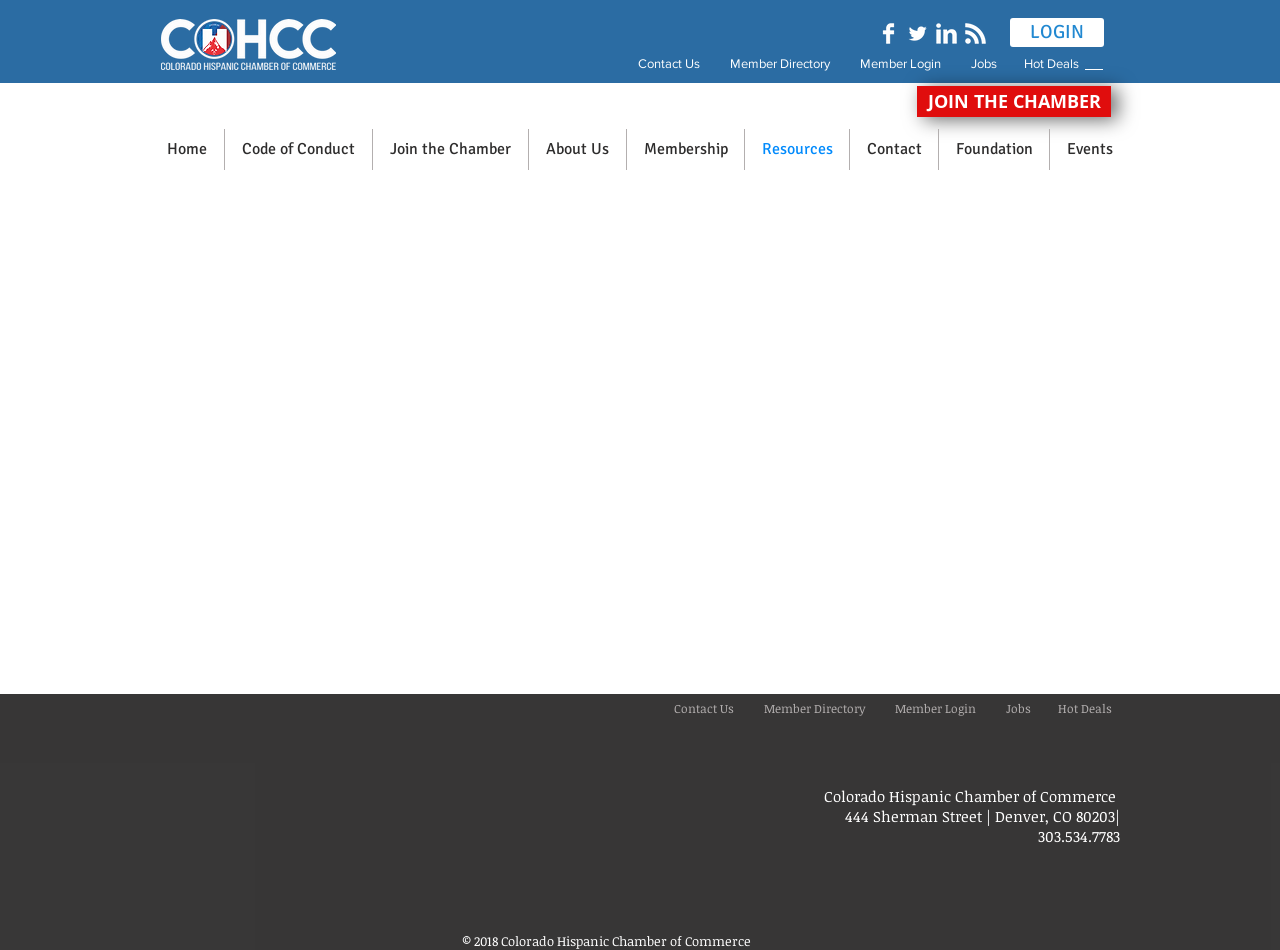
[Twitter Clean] (917, 33)
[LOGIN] (1057, 32)
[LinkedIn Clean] (946, 33)
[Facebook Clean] (888, 33)
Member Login (900, 63)
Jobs (996, 63)
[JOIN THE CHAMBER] (1014, 101)
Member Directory (781, 63)
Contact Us (669, 63)
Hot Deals (1054, 63)
